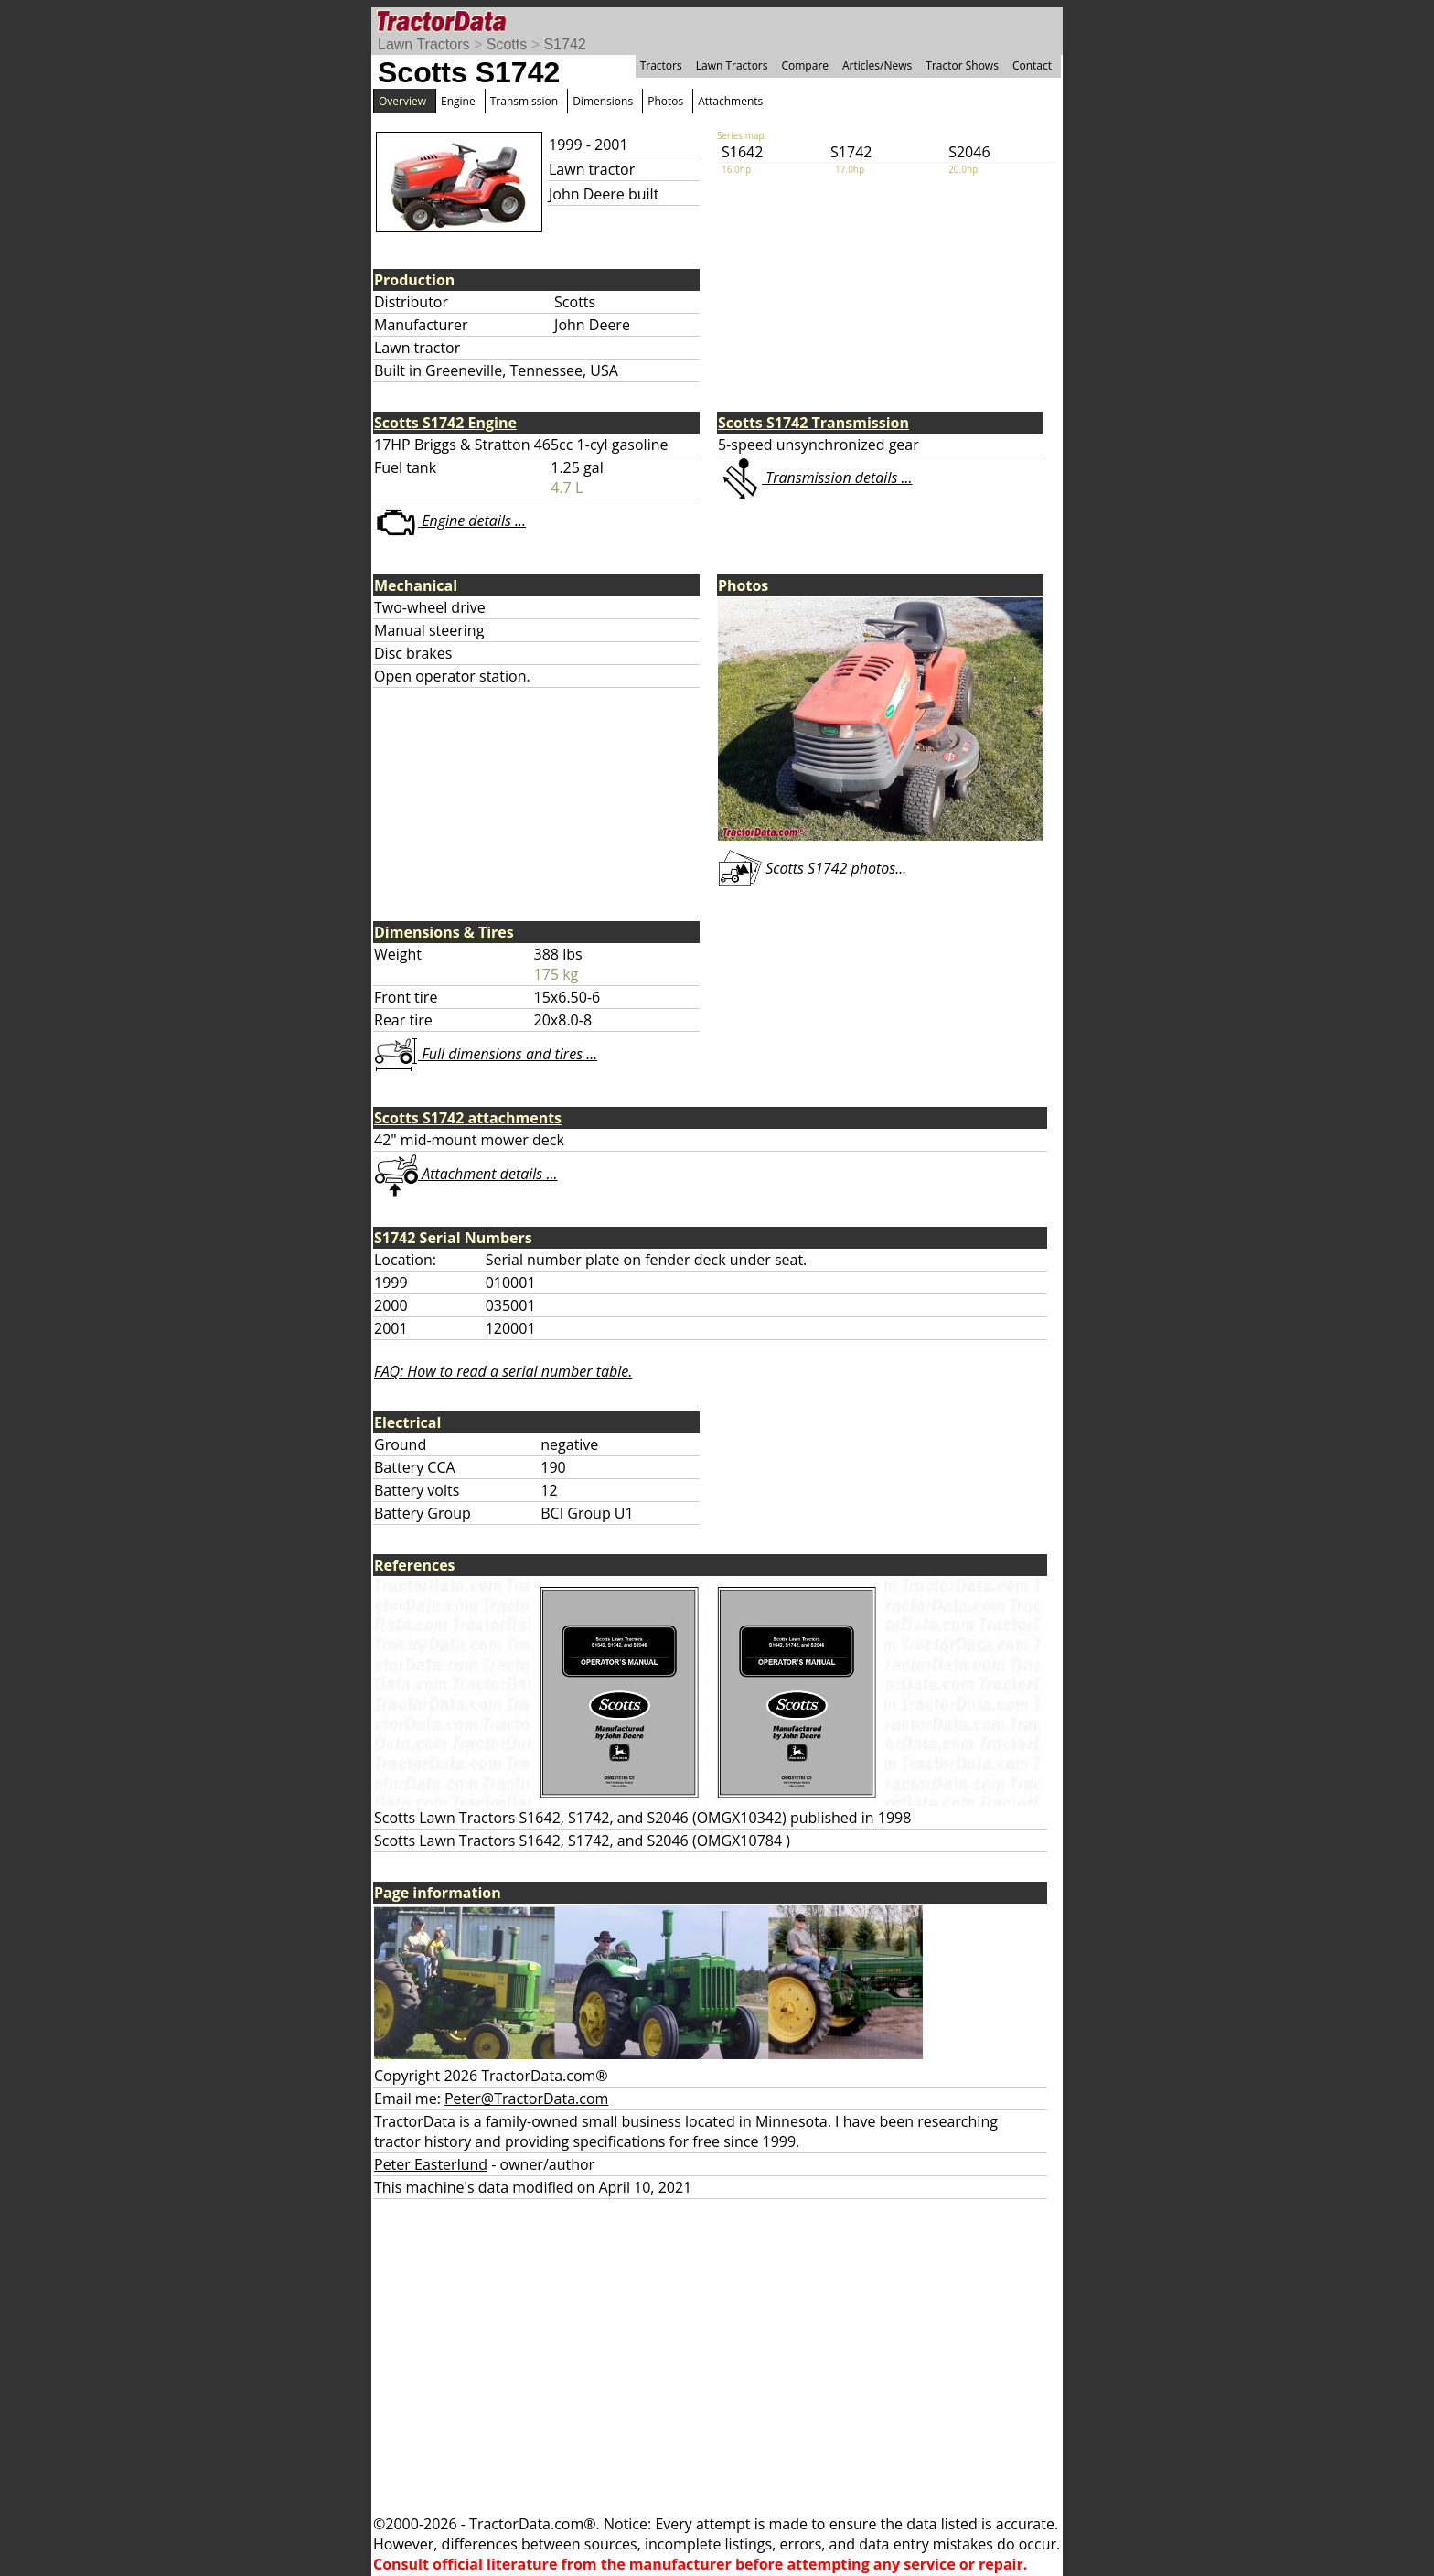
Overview (402, 101)
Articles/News (877, 65)
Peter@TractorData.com (526, 2098)
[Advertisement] (717, 2356)
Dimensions (603, 101)
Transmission (524, 101)
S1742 (564, 44)
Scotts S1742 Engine (445, 423)
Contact (1032, 65)
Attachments (730, 101)
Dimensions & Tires (444, 932)
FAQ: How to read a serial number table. (503, 1371)
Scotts (507, 44)
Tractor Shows (962, 65)
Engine (458, 101)
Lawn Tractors (423, 44)
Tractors (661, 65)
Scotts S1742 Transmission (813, 423)
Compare (805, 65)
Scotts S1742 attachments (468, 1118)
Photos (665, 101)
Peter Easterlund (430, 2164)
